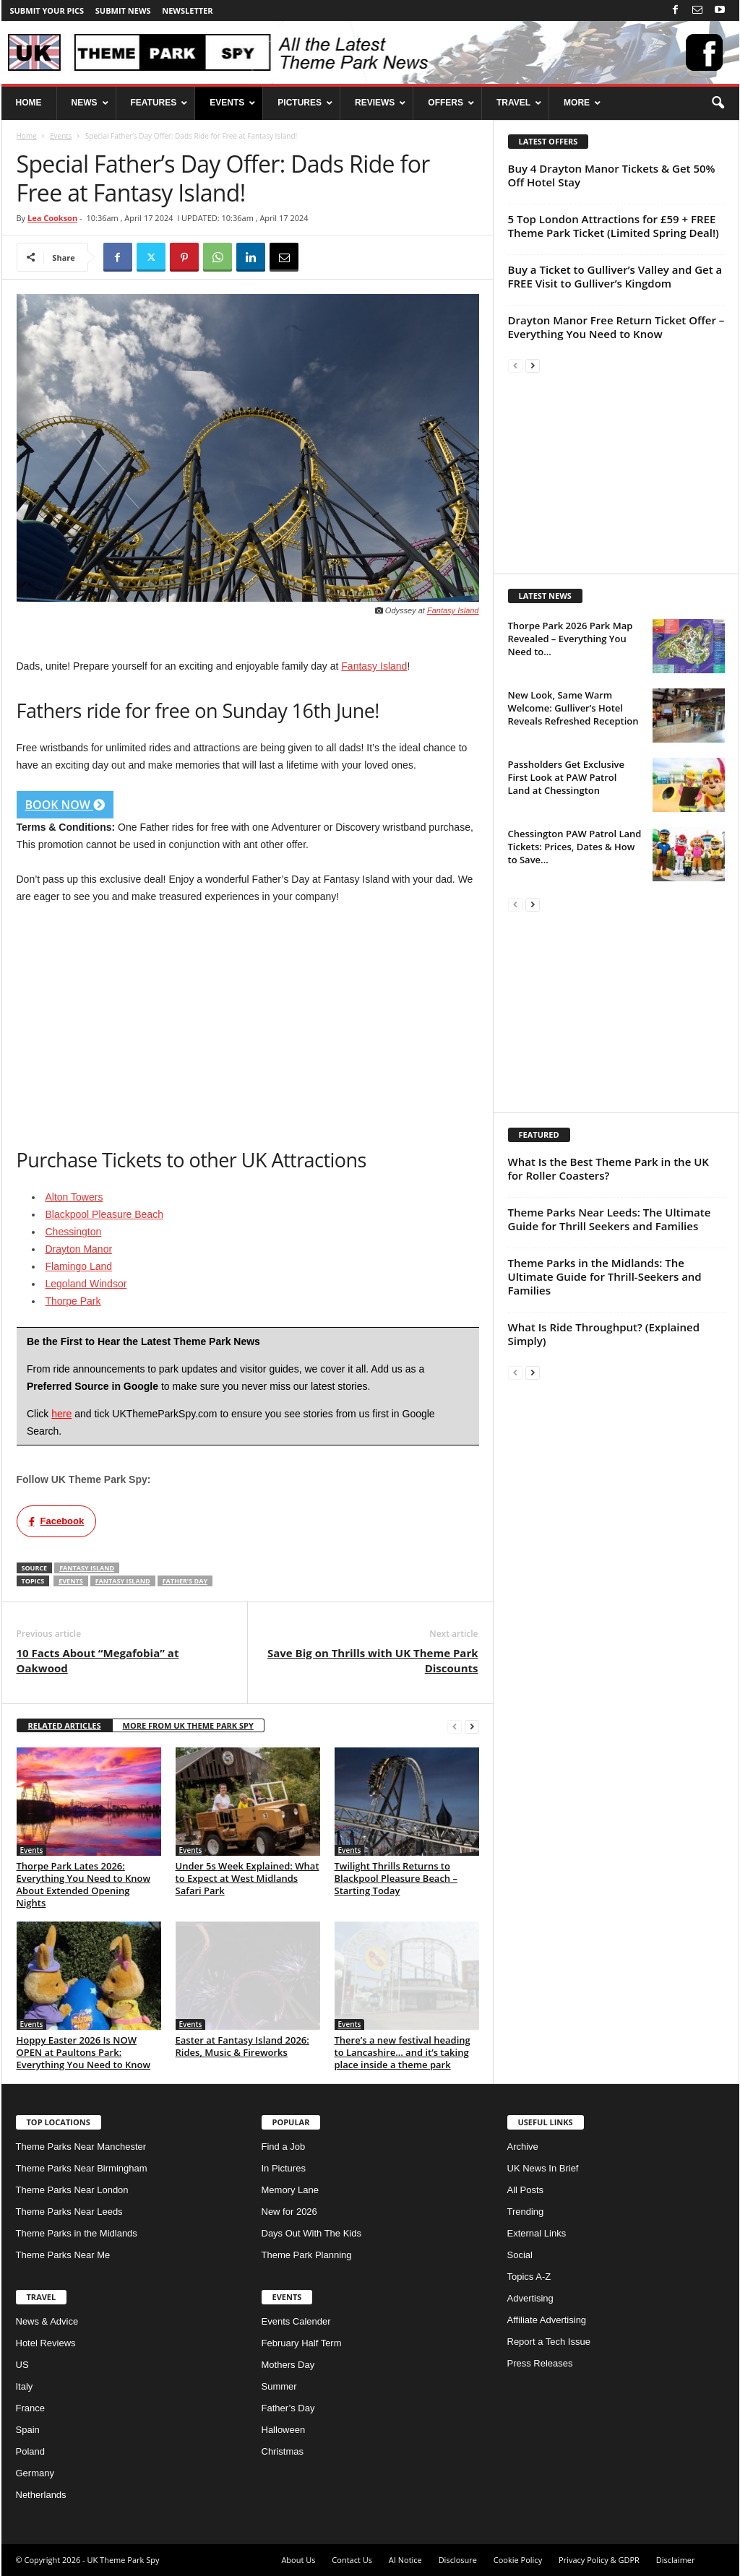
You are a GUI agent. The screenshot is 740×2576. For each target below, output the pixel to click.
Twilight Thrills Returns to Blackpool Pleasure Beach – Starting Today (396, 1878)
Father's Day (185, 1581)
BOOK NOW (65, 805)
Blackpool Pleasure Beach (104, 1214)
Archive (522, 2146)
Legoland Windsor (86, 1283)
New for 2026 (289, 2211)
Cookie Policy (518, 2559)
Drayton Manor (79, 1249)
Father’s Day (288, 2408)
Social (520, 2254)
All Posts (525, 2189)
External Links (537, 2233)
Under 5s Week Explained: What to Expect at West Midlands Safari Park (247, 1878)
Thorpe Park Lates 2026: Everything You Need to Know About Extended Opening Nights (84, 1884)
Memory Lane (290, 2189)
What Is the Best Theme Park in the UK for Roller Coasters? (608, 1168)
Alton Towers (74, 1197)
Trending (525, 2211)
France (30, 2408)
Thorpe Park (73, 1301)
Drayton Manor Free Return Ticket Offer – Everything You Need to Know (616, 327)
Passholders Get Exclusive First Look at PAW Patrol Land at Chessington (566, 777)
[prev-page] (454, 1726)
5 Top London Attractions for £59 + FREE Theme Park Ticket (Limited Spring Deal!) (613, 226)
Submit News (123, 10)
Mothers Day (288, 2364)
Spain (28, 2429)
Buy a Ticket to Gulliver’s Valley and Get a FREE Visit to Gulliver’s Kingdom (615, 276)
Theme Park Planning (307, 2254)
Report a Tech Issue (548, 2341)
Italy (24, 2386)
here (61, 1413)
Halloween (284, 2429)
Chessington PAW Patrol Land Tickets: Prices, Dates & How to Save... (575, 846)
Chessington (74, 1231)
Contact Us (352, 2559)
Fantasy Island (453, 610)
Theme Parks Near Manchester (81, 2146)
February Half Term (302, 2343)
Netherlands (41, 2494)
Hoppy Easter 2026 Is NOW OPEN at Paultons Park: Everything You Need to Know (84, 2052)
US (22, 2364)
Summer (279, 2386)
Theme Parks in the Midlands (76, 2233)
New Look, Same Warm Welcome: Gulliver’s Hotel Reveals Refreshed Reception (573, 707)
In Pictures (284, 2168)
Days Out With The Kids (311, 2233)
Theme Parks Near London (72, 2189)
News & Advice (47, 2321)
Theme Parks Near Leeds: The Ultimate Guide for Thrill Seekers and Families (609, 1219)
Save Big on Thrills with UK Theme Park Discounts (372, 1660)
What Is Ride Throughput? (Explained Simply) (604, 1334)
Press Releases (540, 2363)
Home (27, 136)
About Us (298, 2559)
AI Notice (405, 2559)
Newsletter (187, 10)
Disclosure (458, 2559)
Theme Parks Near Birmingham (81, 2168)
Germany (35, 2473)
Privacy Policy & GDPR (599, 2559)
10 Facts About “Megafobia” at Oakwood (98, 1660)
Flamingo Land (79, 1266)
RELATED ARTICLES (64, 1725)
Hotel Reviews (46, 2343)
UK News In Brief (543, 2168)
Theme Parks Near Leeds (69, 2211)
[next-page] (472, 1726)
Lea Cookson (52, 217)
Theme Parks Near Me (63, 2254)
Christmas (283, 2451)
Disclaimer (675, 2559)
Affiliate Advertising (547, 2319)
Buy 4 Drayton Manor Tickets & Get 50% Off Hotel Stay (611, 175)
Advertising (530, 2298)
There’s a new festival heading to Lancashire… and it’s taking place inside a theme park (402, 2052)
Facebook (57, 1521)
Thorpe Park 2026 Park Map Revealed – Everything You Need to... (570, 638)
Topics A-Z (529, 2276)
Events (61, 136)
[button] (717, 103)
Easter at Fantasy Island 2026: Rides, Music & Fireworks (242, 2046)
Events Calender (296, 2321)
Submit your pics (47, 10)
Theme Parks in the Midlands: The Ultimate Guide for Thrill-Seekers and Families (605, 1276)
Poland (30, 2451)
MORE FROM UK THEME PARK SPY (188, 1725)
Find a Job (284, 2146)
